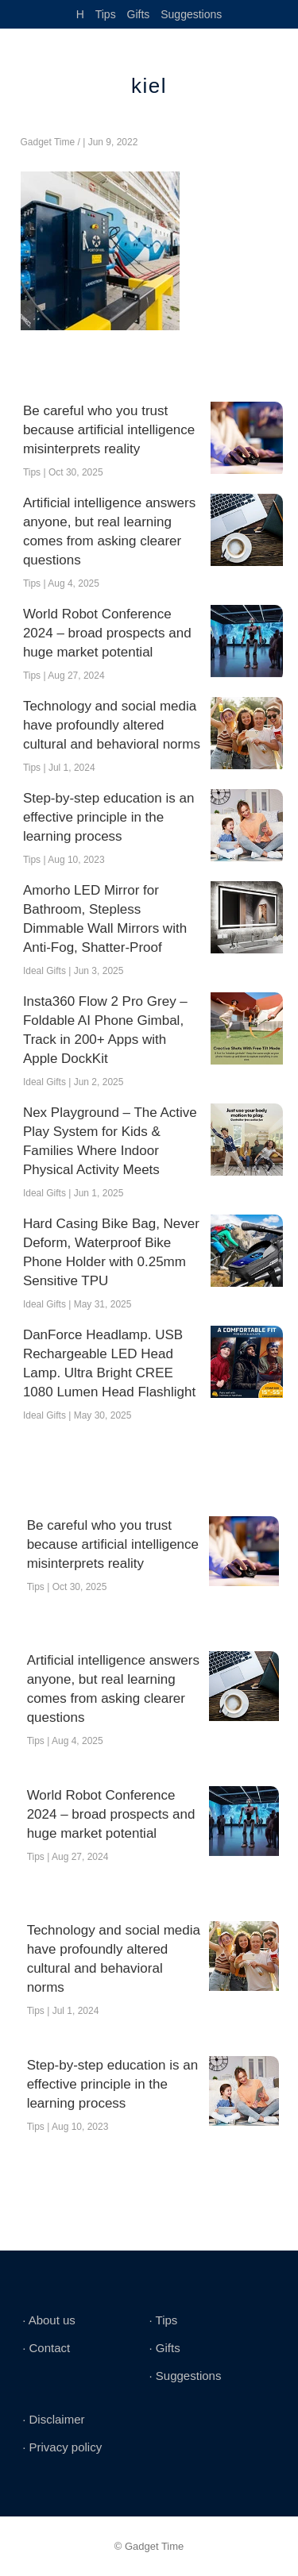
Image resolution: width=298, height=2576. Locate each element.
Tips (105, 14)
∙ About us (48, 2320)
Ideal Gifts (44, 970)
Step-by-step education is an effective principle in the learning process (108, 817)
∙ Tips (163, 2320)
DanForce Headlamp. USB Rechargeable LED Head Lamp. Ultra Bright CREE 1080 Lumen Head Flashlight (109, 1363)
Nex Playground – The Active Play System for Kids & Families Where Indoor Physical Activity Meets (110, 1141)
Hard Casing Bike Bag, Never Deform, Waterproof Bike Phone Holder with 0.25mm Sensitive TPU (111, 1252)
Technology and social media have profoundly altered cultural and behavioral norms (111, 725)
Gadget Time (48, 142)
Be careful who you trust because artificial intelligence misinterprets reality (109, 429)
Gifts (138, 14)
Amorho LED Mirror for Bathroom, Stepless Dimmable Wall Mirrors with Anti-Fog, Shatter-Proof (105, 919)
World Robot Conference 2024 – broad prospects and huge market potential (107, 633)
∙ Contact (46, 2348)
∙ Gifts (164, 2348)
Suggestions (191, 14)
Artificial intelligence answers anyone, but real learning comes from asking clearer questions (109, 531)
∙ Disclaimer (53, 2419)
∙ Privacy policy (62, 2447)
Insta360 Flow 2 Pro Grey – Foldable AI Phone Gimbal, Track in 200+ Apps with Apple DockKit (105, 1030)
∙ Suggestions (185, 2375)
